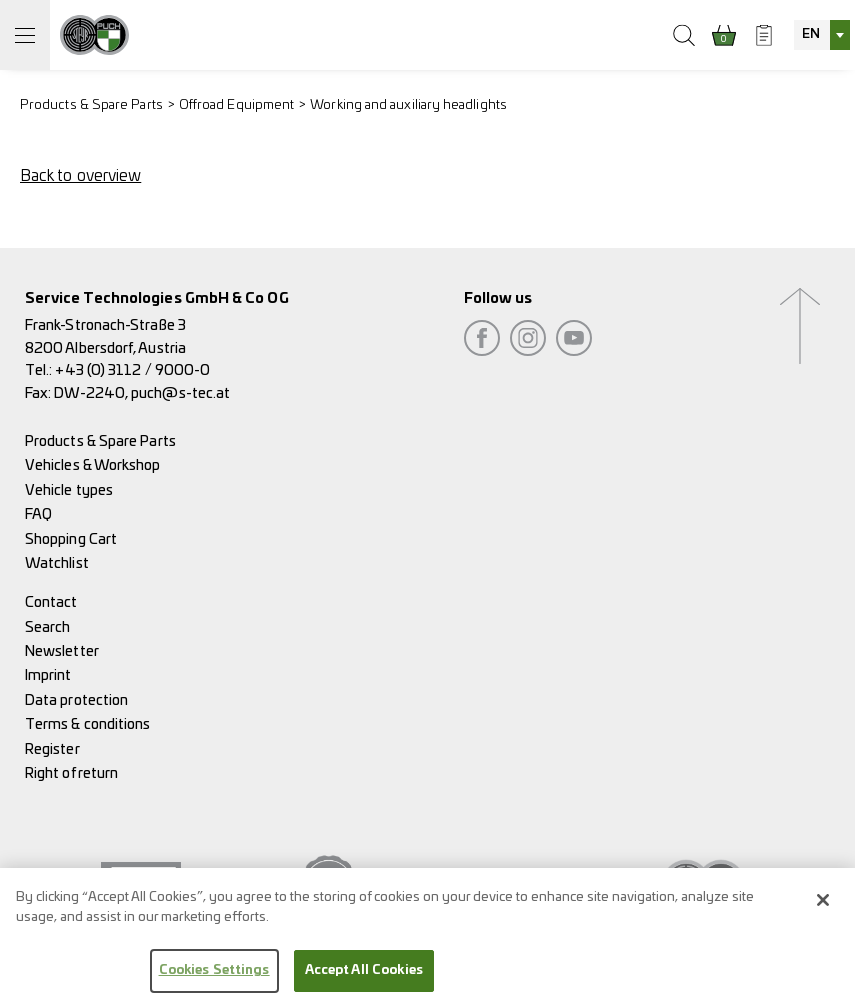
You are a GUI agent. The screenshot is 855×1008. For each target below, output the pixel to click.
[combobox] (822, 35)
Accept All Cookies (364, 981)
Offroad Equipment (236, 105)
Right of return (71, 773)
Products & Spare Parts (91, 105)
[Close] (823, 911)
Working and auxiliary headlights (408, 105)
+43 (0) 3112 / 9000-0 (132, 370)
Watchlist (57, 563)
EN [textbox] (811, 34)
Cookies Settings (214, 981)
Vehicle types (69, 490)
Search (47, 627)
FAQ (38, 514)
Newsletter (62, 651)
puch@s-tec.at (180, 393)
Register (52, 749)
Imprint (48, 675)
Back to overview (80, 176)
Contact (51, 602)
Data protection (76, 700)
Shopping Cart (71, 539)
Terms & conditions (87, 724)
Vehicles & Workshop (93, 465)
